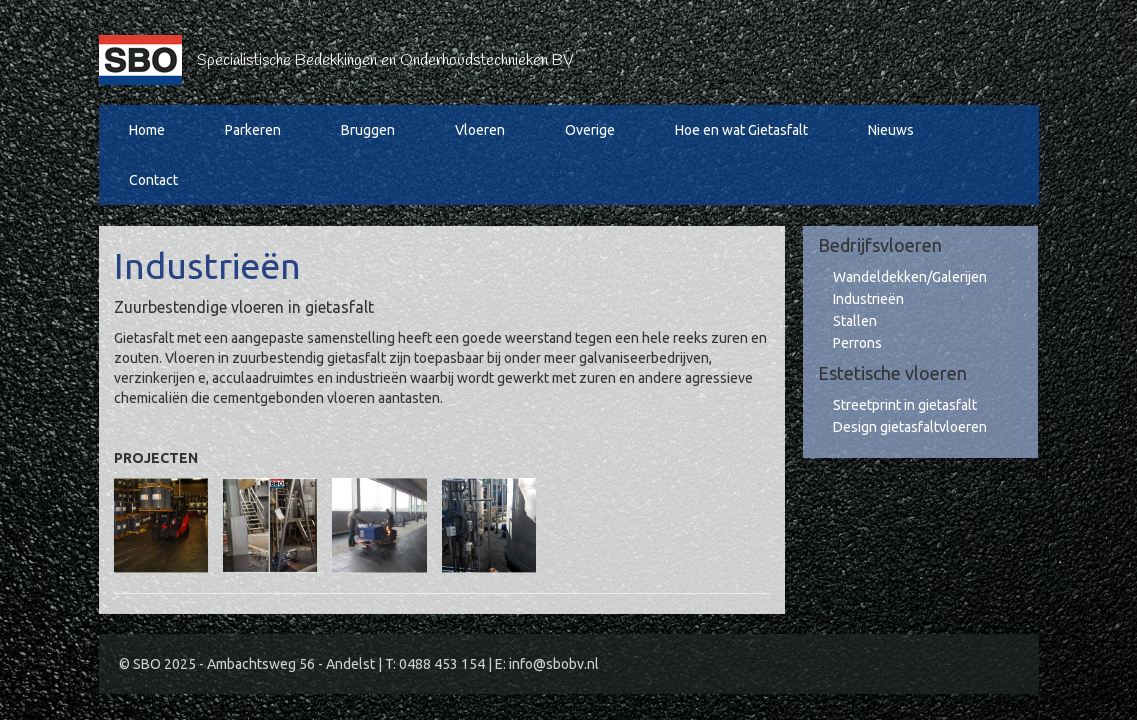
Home (147, 130)
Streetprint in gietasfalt (905, 405)
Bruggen (368, 130)
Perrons (857, 343)
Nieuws (891, 130)
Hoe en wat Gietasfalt (741, 130)
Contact (153, 180)
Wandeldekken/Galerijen (910, 277)
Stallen (855, 321)
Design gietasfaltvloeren (910, 427)
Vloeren (480, 130)
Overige (590, 130)
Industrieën (868, 299)
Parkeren (253, 130)
